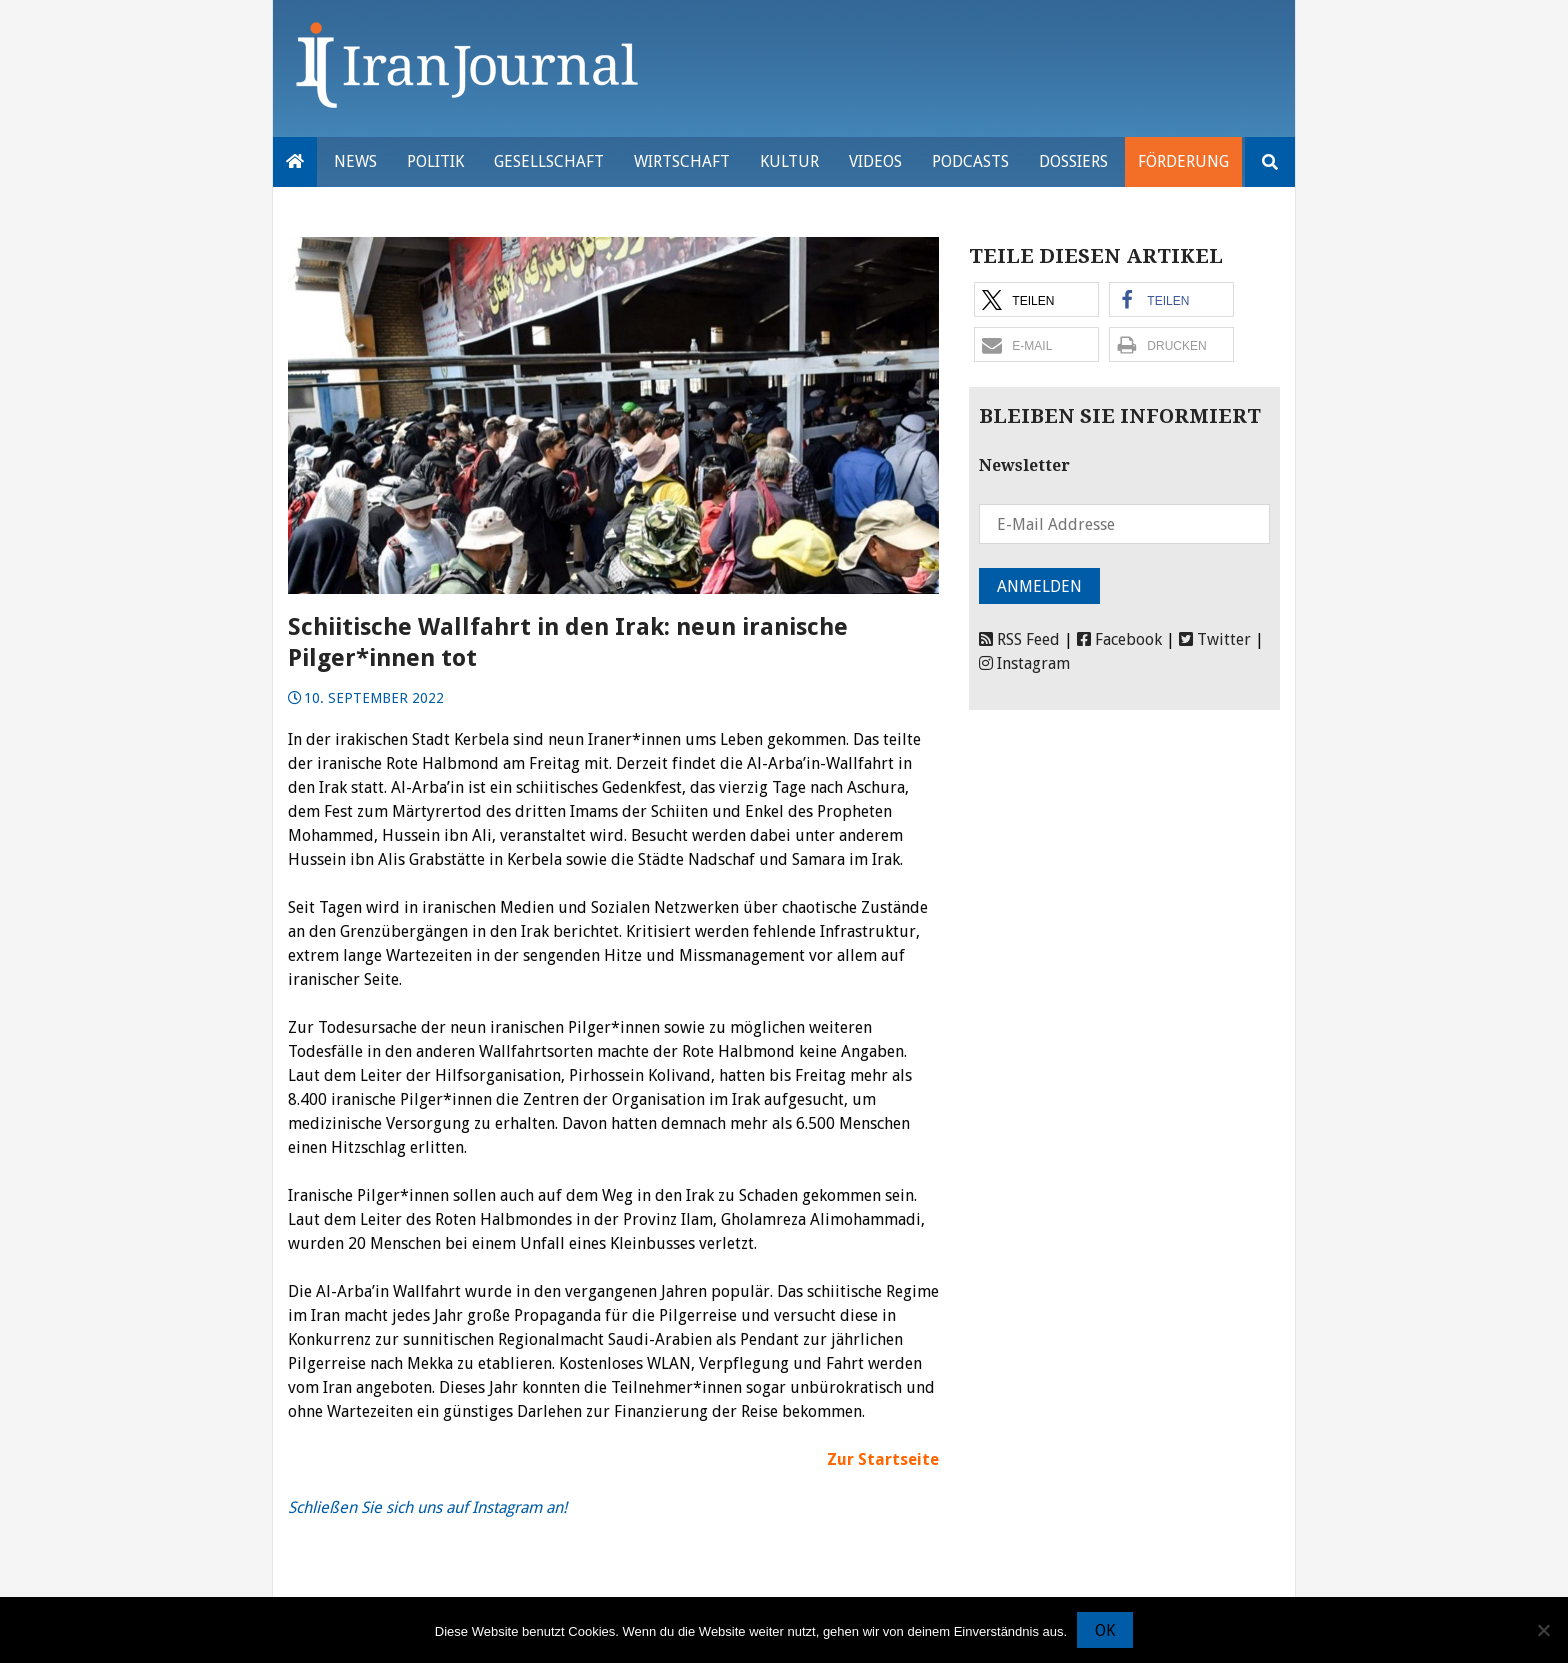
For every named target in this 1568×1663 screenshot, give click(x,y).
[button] (1036, 299)
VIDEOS (875, 161)
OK (1105, 1630)
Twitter (1215, 639)
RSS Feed (1019, 639)
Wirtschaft (682, 161)
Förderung (1183, 161)
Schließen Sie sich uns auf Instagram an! (427, 1507)
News (355, 161)
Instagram (1024, 663)
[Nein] (1543, 1630)
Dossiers (1073, 161)
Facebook (1119, 639)
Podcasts (970, 161)
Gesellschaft (549, 161)
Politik (435, 161)
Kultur (789, 161)
